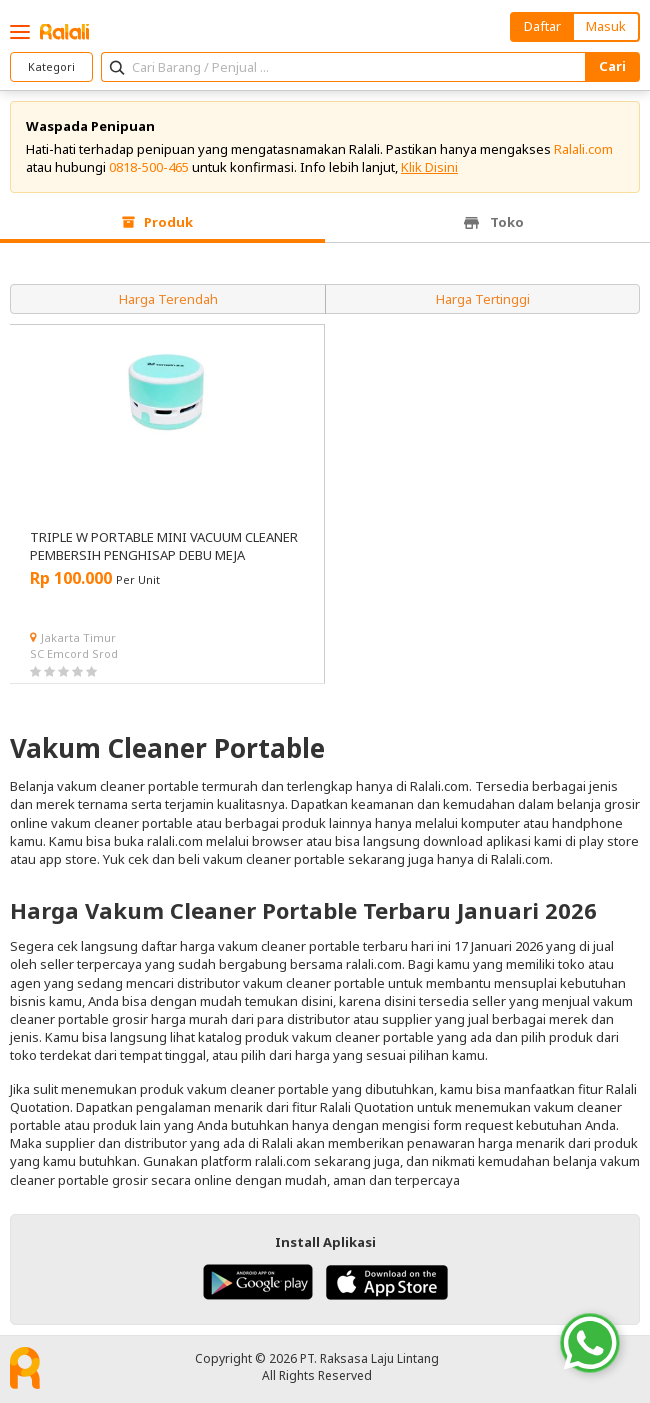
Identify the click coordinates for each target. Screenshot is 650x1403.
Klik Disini (429, 167)
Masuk (606, 26)
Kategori (51, 66)
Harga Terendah (168, 299)
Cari (612, 66)
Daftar (542, 26)
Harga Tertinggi (483, 299)
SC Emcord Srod (74, 653)
